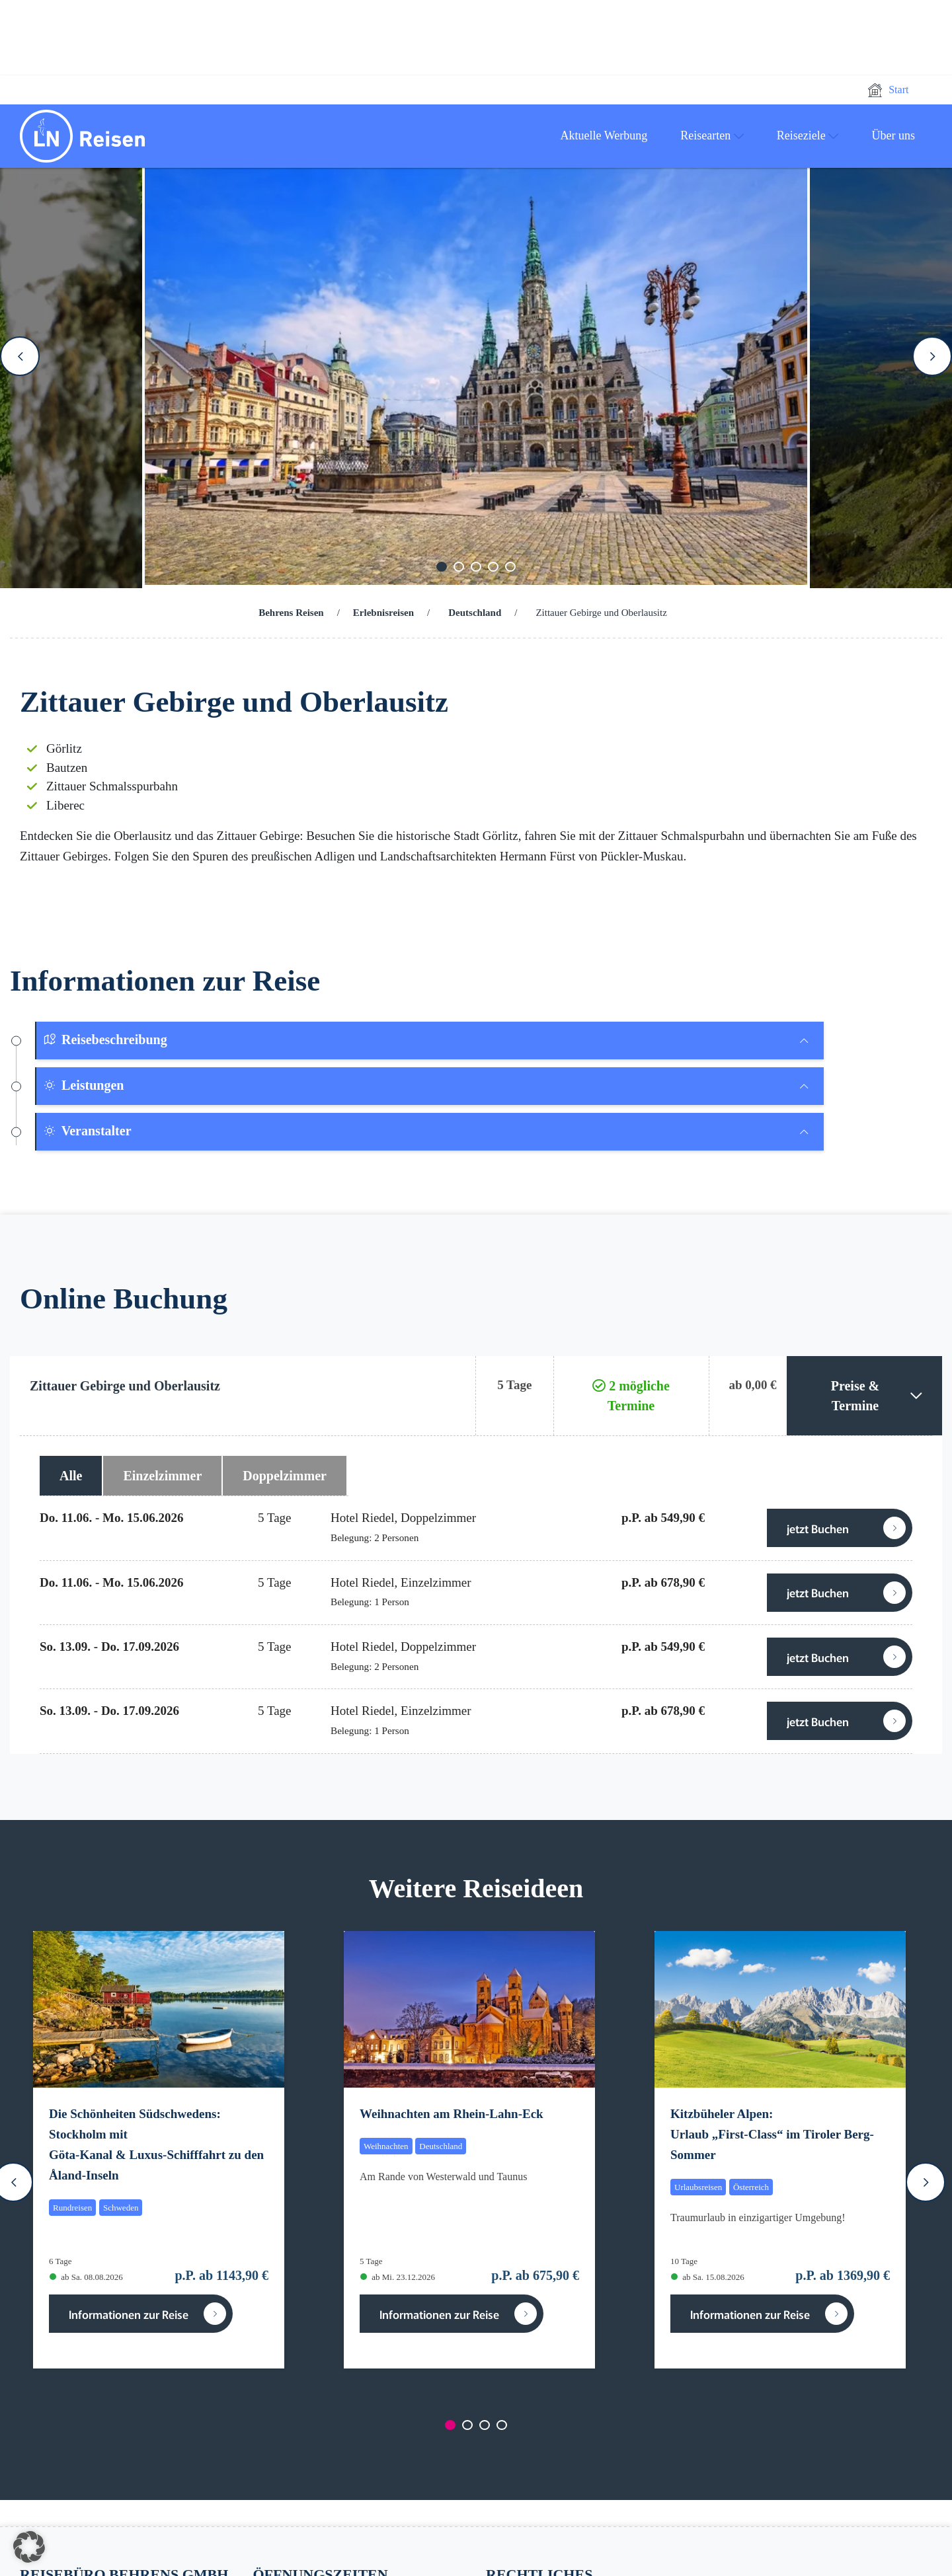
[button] (29, 2547)
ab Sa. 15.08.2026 (707, 2277)
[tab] (430, 1040)
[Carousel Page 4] (493, 567)
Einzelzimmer (162, 1475)
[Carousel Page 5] (510, 567)
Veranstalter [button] (87, 1130)
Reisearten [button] (712, 135)
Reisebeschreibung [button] (105, 1039)
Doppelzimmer (285, 1475)
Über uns (894, 135)
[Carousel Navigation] (476, 356)
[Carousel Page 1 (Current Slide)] (441, 567)
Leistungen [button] (83, 1085)
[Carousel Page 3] (476, 567)
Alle (71, 1475)
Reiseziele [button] (808, 135)
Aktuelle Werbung (604, 135)
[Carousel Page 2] (459, 567)
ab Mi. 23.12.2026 (397, 2277)
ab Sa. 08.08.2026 (86, 2277)
